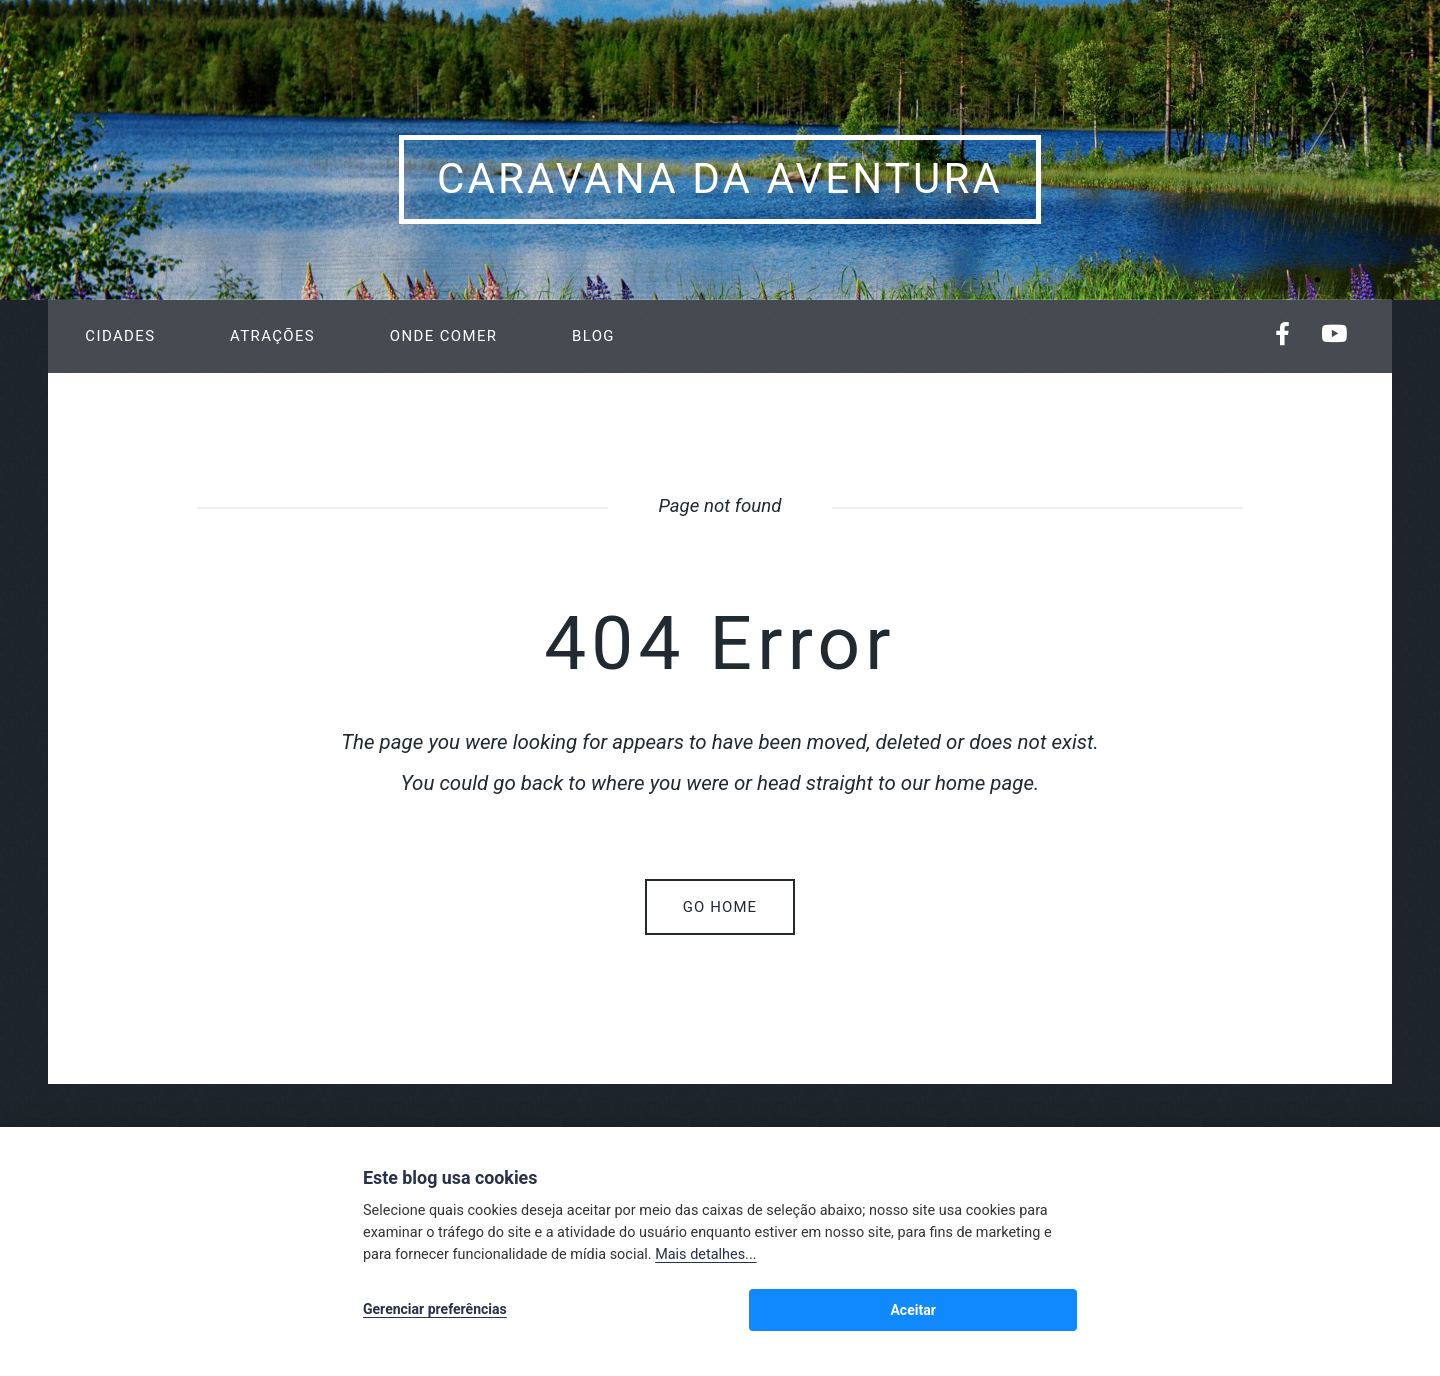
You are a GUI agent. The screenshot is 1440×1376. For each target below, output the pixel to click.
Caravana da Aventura (720, 178)
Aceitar (1033, 1312)
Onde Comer (444, 336)
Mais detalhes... (705, 1259)
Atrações (272, 336)
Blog (593, 336)
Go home (720, 907)
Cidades (120, 336)
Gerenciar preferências (435, 1312)
